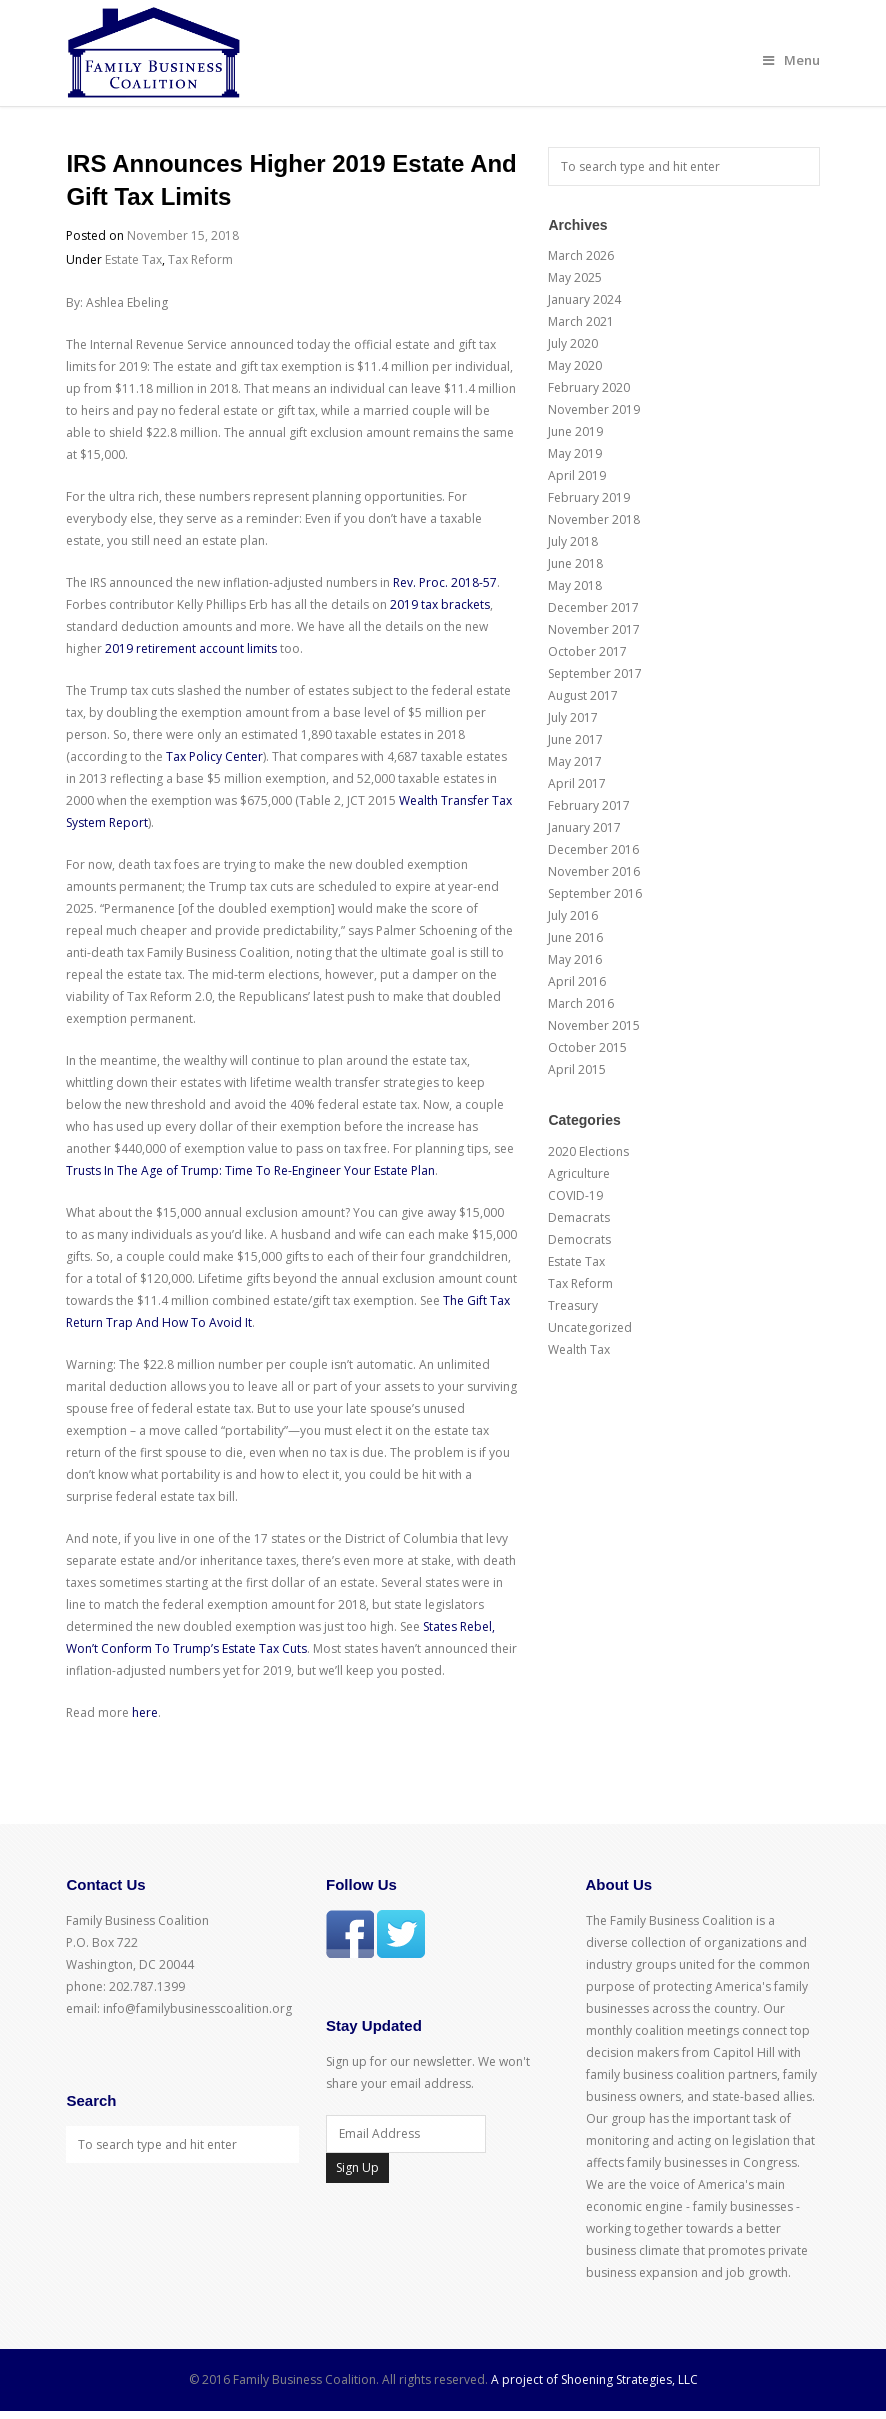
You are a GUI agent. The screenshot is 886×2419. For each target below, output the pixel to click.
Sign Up (357, 2167)
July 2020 (573, 343)
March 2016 (581, 1003)
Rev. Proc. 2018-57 (445, 582)
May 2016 (575, 959)
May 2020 (575, 365)
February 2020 (589, 387)
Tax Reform (200, 259)
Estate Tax (133, 259)
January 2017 (584, 827)
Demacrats (579, 1217)
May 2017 (575, 761)
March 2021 (581, 321)
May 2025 (575, 277)
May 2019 (575, 453)
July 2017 (573, 717)
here (145, 1712)
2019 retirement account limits (191, 648)
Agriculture (579, 1173)
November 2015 (594, 1025)
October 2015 (587, 1047)
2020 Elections (588, 1151)
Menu (791, 60)
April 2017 (577, 783)
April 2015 (577, 1069)
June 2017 (575, 739)
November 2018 (594, 519)
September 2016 (595, 893)
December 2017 (593, 607)
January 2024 (584, 299)
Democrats (579, 1239)
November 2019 (594, 409)
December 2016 (593, 849)
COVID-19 (575, 1195)
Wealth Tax (579, 1349)
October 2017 (587, 651)
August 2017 (583, 695)
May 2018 (575, 585)
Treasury (573, 1305)
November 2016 (594, 871)
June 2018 (575, 563)
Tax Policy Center (214, 756)
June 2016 (575, 937)
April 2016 (577, 981)
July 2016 (573, 915)
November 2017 (594, 629)
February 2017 (589, 805)
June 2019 (575, 431)
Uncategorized (590, 1327)
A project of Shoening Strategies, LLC (594, 2379)
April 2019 (577, 475)
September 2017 (595, 673)
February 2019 (589, 497)
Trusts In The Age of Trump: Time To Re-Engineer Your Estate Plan (250, 1170)
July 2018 (573, 541)
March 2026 (581, 255)
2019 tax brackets (440, 604)
